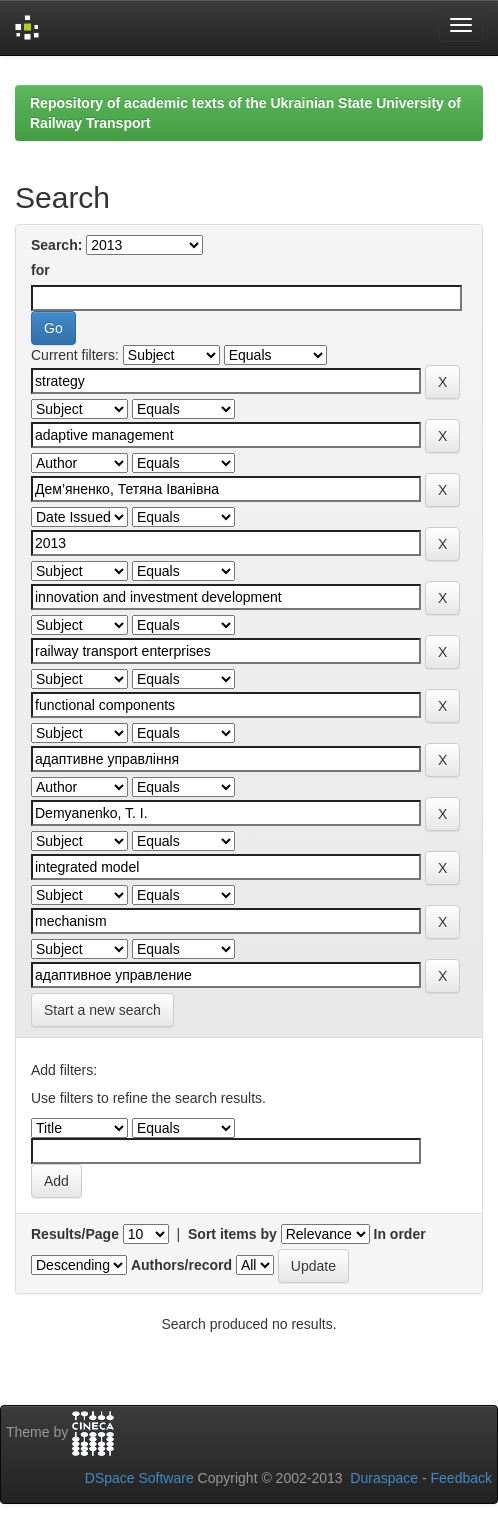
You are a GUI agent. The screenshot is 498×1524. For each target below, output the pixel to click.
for (40, 270)
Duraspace (384, 1478)
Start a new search (102, 1010)
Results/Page (75, 1234)
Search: (56, 245)
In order (400, 1234)
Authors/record (181, 1265)
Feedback (461, 1478)
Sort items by (232, 1234)
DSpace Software (139, 1478)
